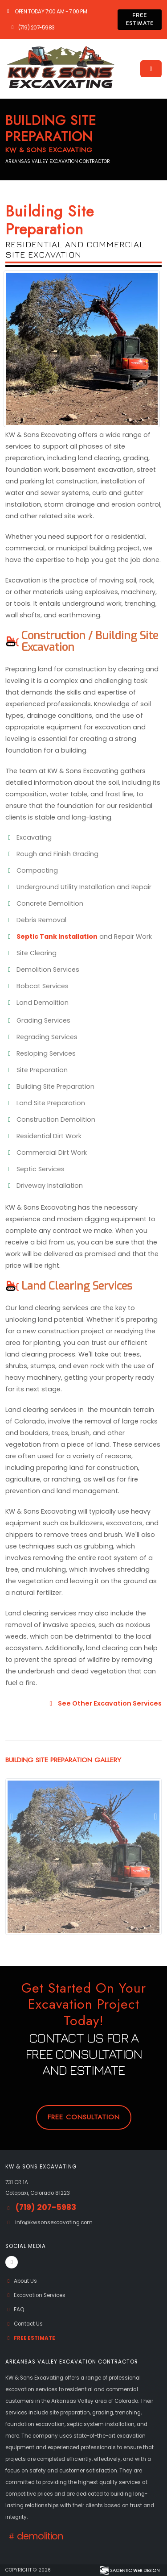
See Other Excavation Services (104, 1703)
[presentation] (12, 1817)
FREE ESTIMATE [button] (140, 19)
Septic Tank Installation (57, 936)
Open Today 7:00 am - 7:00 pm (46, 11)
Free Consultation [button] (84, 2117)
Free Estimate (30, 2338)
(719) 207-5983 (32, 27)
